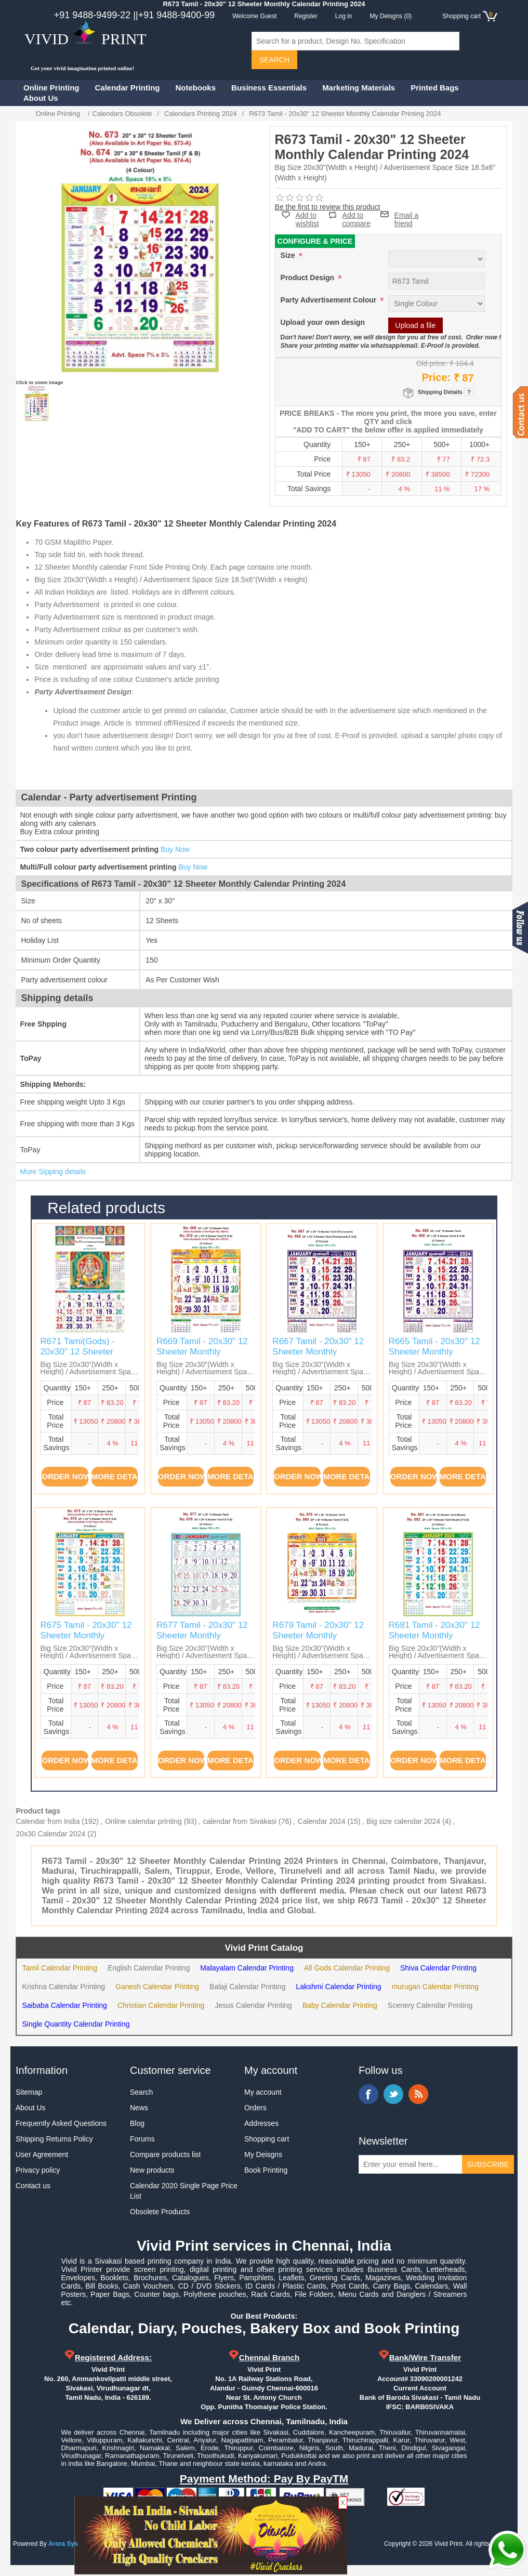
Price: (436, 377)
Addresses (261, 2123)
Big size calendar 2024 (403, 1821)
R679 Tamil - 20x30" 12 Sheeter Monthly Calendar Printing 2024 (318, 1635)
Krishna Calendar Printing (63, 1986)
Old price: (431, 363)
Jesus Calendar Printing (253, 2005)
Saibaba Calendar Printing (64, 2005)
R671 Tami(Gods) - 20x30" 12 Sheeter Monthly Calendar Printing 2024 (78, 1357)
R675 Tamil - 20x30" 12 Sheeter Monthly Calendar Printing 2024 (86, 1635)
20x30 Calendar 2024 (50, 1834)
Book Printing (265, 2170)
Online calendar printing (143, 1821)
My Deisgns (263, 2154)
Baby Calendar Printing (339, 2005)
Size (289, 255)
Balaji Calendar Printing (247, 1986)
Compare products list (165, 2154)
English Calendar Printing (149, 1968)
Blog (137, 2123)
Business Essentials (269, 87)
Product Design (308, 277)
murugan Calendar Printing (435, 1986)
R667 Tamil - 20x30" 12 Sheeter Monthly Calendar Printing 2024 (318, 1352)
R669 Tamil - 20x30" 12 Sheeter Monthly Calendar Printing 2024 (202, 1352)
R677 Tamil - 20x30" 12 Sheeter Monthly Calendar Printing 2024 (202, 1635)
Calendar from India (48, 1821)
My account (263, 2092)
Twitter (393, 2094)
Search (141, 2092)
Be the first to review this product (327, 207)
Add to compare (356, 215)
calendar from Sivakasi (239, 1821)
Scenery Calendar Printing (430, 2005)
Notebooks (196, 87)
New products (152, 2170)
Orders (255, 2108)
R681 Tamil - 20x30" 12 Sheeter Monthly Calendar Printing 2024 (434, 1635)
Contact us (33, 2185)
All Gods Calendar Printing (347, 1968)
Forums (142, 2139)
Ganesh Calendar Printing (157, 1986)
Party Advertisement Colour (330, 300)
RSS (418, 2094)
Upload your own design (323, 322)
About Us (40, 98)
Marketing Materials (358, 87)
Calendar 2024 (322, 1821)
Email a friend (406, 214)
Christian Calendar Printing (160, 2005)
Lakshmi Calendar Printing (338, 1986)
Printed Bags (435, 87)
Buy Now (175, 849)
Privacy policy (38, 2170)
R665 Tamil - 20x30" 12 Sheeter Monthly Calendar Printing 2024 (434, 1352)
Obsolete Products (160, 2211)
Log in (343, 16)
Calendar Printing (127, 87)
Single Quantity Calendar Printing (75, 2024)
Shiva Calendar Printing (438, 1968)
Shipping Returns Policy (54, 2139)
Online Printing (51, 87)
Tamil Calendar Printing (59, 1968)
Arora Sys (63, 2543)
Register (306, 16)
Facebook (368, 2094)
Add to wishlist (307, 219)
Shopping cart (266, 2139)
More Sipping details (53, 1171)
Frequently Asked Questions (61, 2123)
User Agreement (42, 2154)
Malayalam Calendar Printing (247, 1968)
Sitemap (29, 2092)
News (139, 2108)
